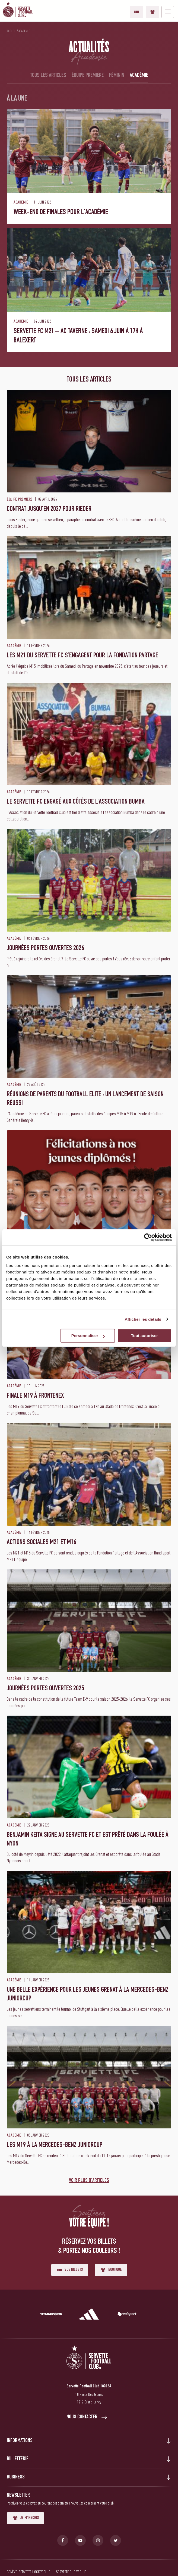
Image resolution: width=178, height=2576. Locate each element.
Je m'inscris (25, 2518)
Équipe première (88, 76)
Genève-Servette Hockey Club (28, 2571)
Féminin (116, 76)
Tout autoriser (144, 1335)
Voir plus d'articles (89, 2181)
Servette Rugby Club (71, 2571)
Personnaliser (88, 1335)
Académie (139, 76)
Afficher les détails (143, 1319)
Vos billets (136, 12)
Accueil (11, 31)
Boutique (152, 12)
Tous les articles (48, 76)
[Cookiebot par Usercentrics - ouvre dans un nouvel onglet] (148, 1237)
